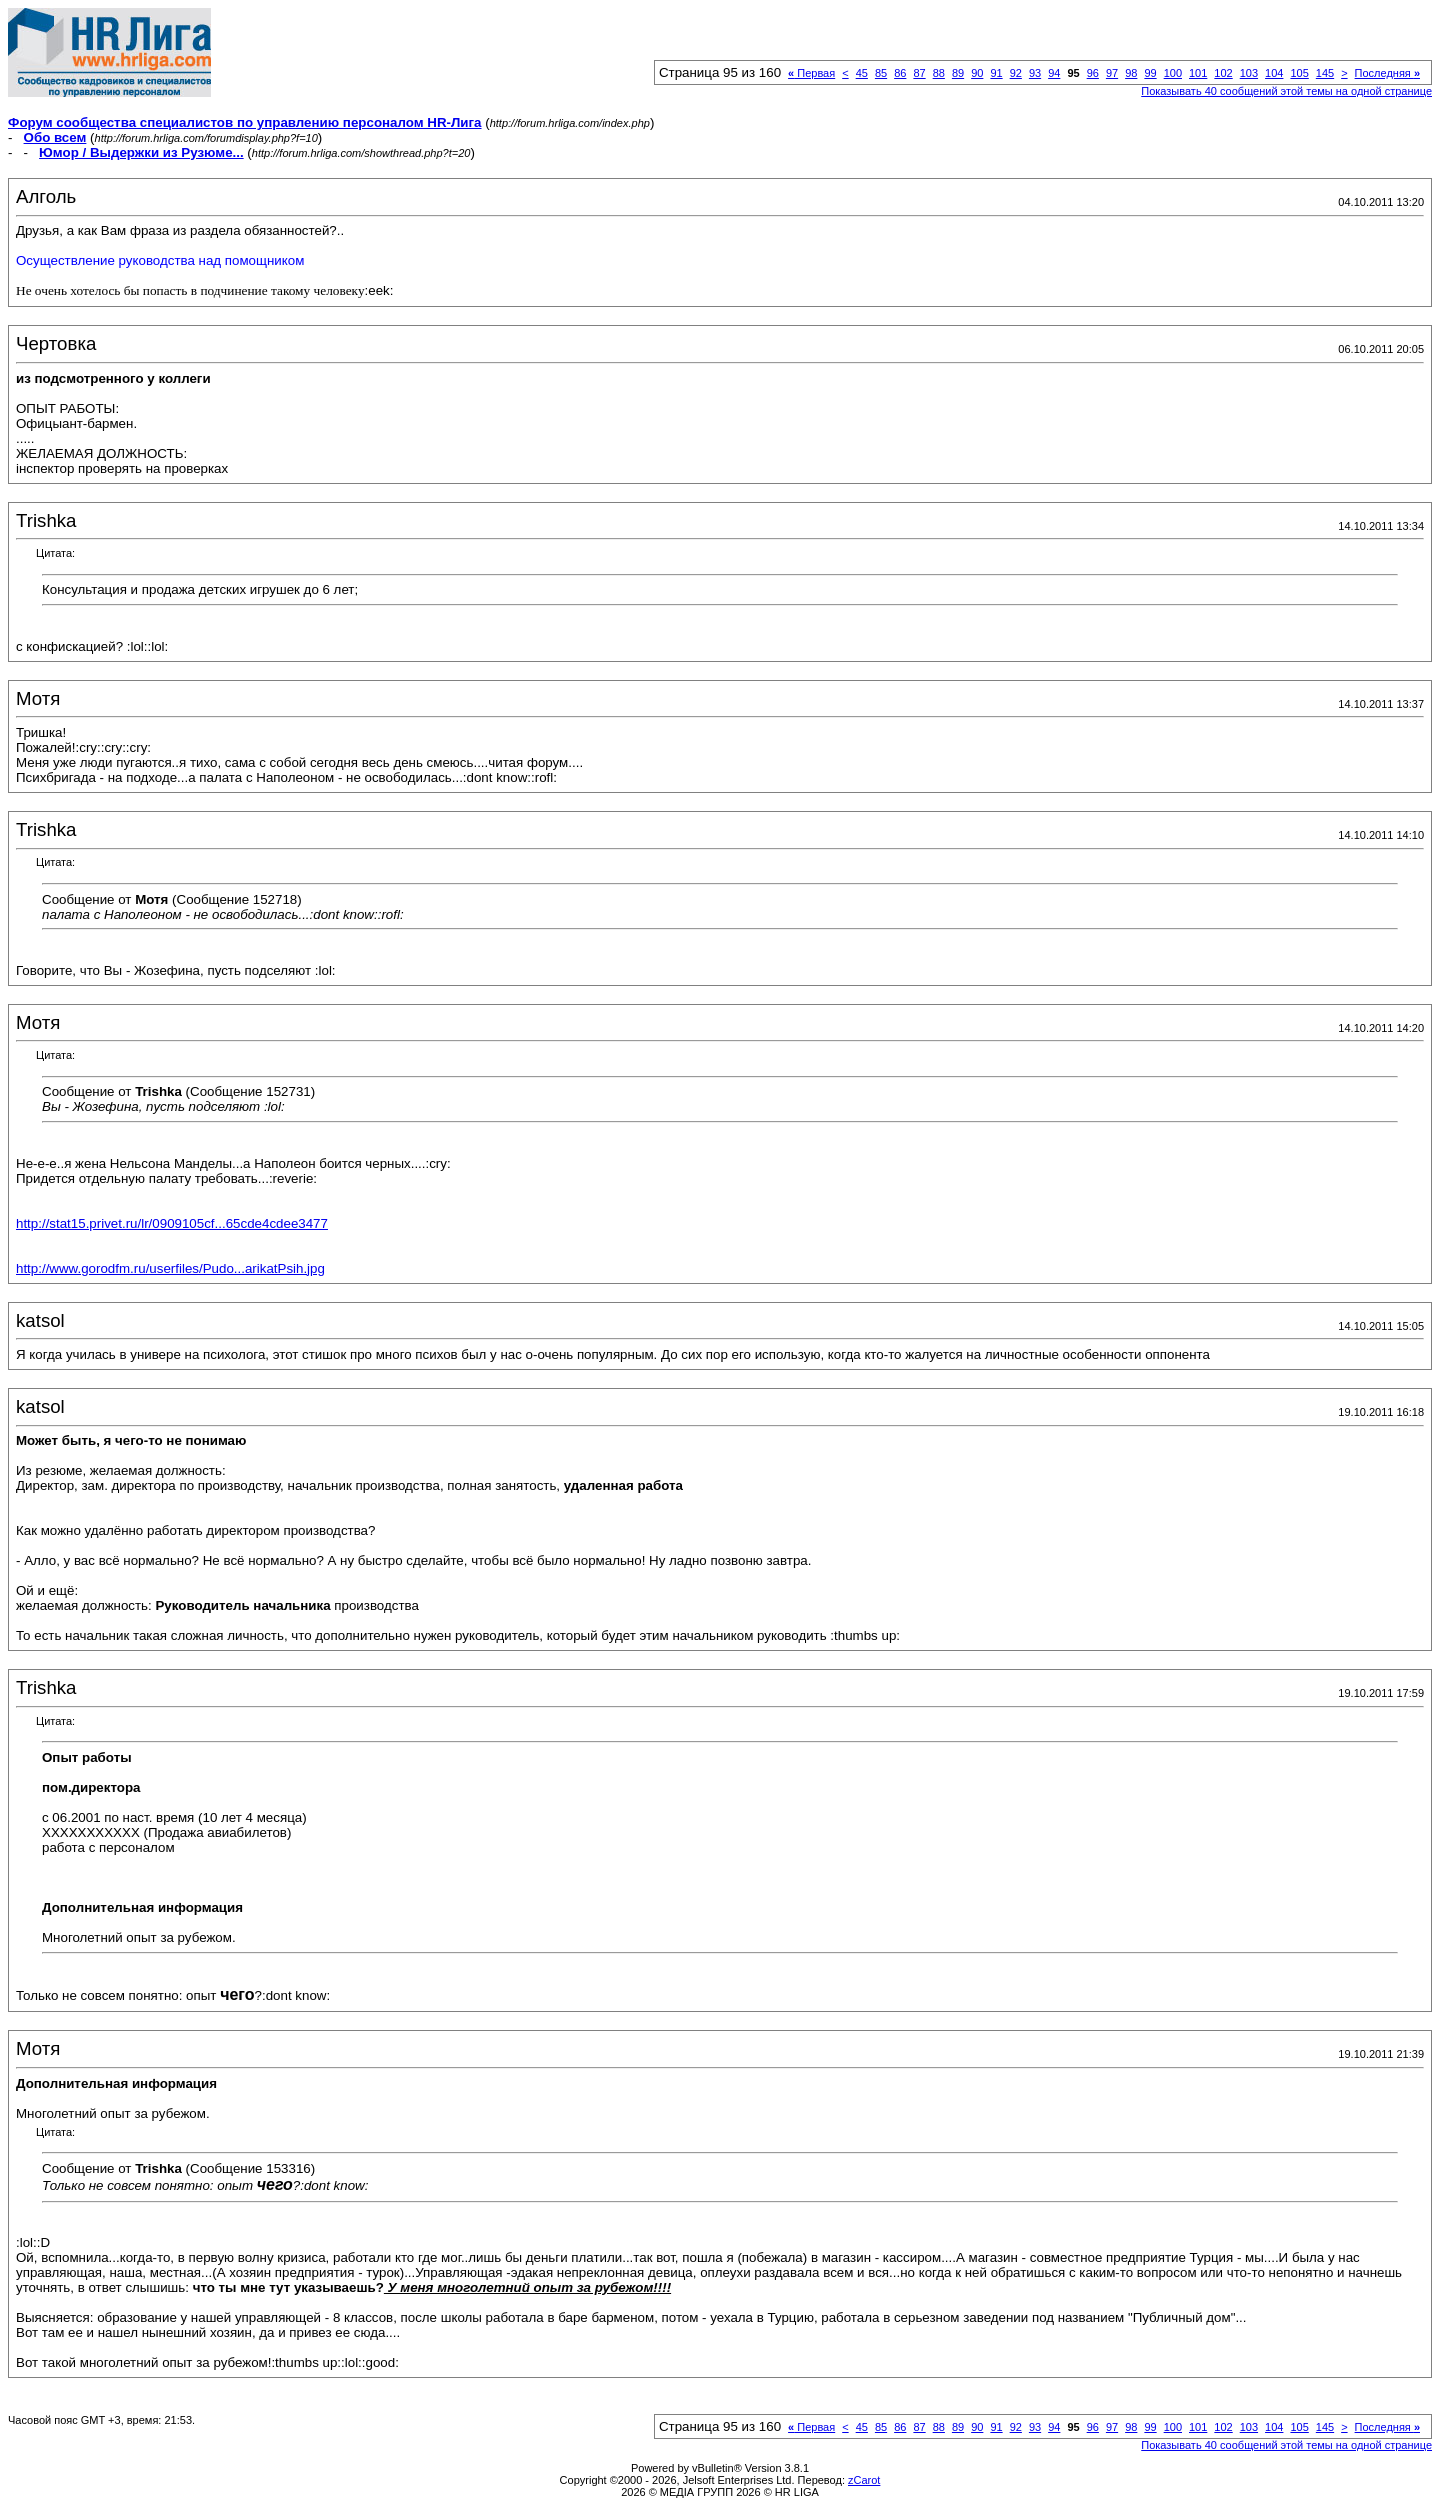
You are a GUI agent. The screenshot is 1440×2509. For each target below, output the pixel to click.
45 (862, 73)
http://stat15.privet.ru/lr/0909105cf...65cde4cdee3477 (172, 1223)
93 (1035, 73)
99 (1150, 73)
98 (1131, 73)
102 (1223, 73)
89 (958, 73)
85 (881, 73)
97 (1112, 73)
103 (1249, 73)
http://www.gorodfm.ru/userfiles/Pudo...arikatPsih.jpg (170, 1268)
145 (1325, 73)
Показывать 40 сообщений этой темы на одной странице (1286, 91)
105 (1299, 73)
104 (1274, 73)
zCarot (864, 2480)
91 (996, 73)
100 (1173, 73)
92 (1016, 73)
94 (1054, 73)
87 (919, 73)
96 (1093, 73)
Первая (811, 73)
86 (900, 73)
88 (939, 73)
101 (1198, 73)
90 (977, 73)
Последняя (1387, 73)
